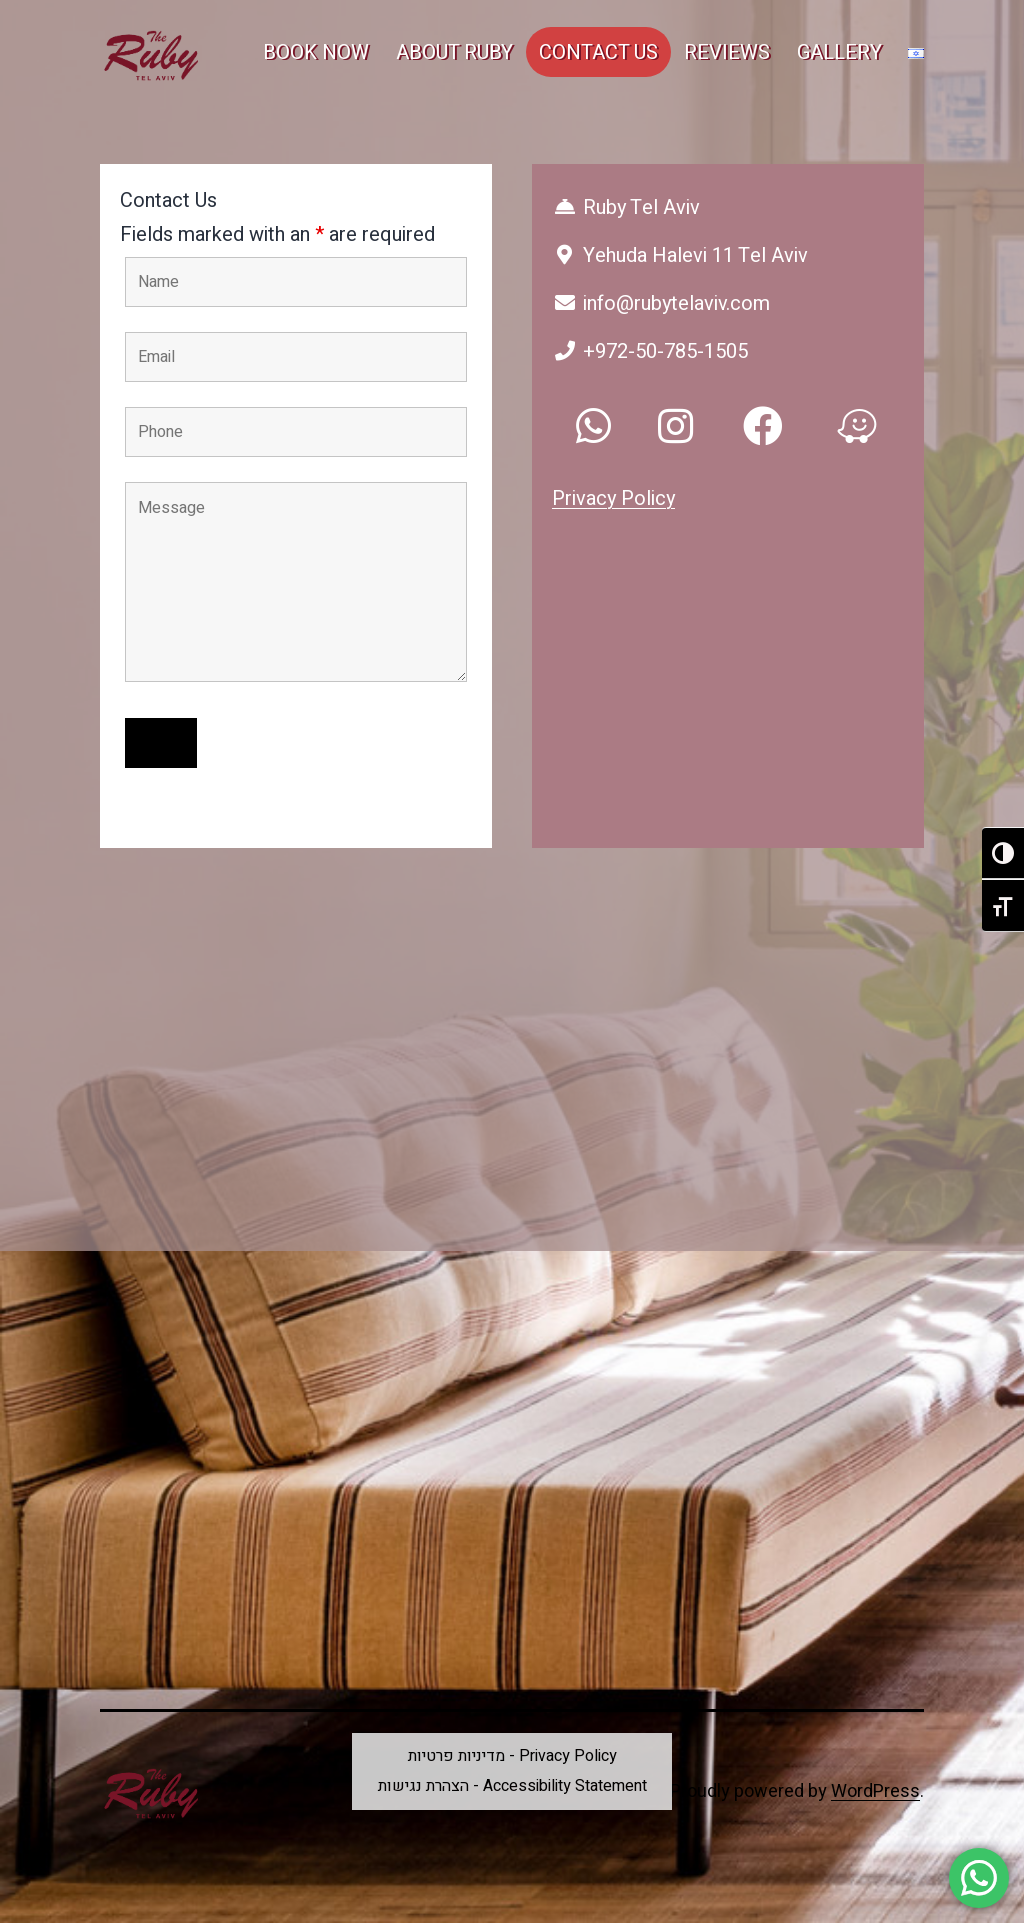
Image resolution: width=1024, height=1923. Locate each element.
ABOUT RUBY (454, 52)
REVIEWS (727, 52)
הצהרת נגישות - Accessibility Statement (512, 1786)
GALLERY (839, 52)
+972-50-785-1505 (650, 351)
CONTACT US (598, 52)
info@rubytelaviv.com (661, 303)
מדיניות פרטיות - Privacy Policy (512, 1756)
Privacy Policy (613, 498)
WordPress (875, 1791)
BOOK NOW (316, 52)
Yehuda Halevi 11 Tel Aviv (680, 255)
